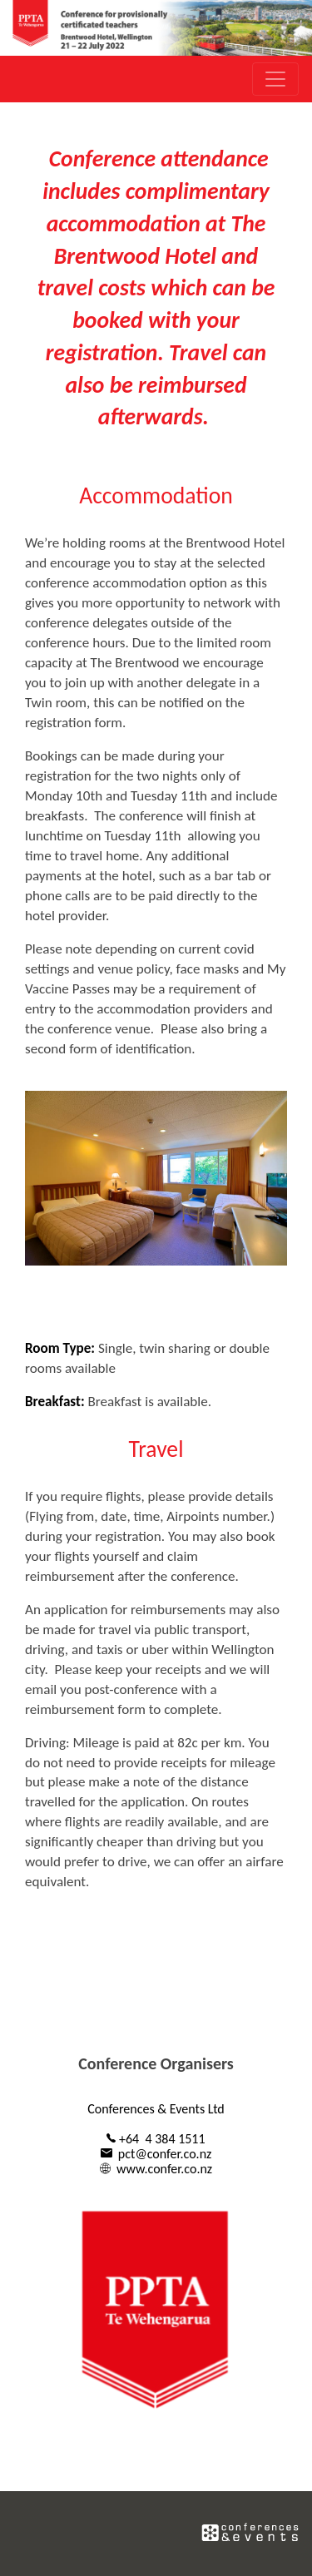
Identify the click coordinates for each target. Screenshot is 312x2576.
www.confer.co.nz (164, 2169)
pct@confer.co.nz (165, 2154)
